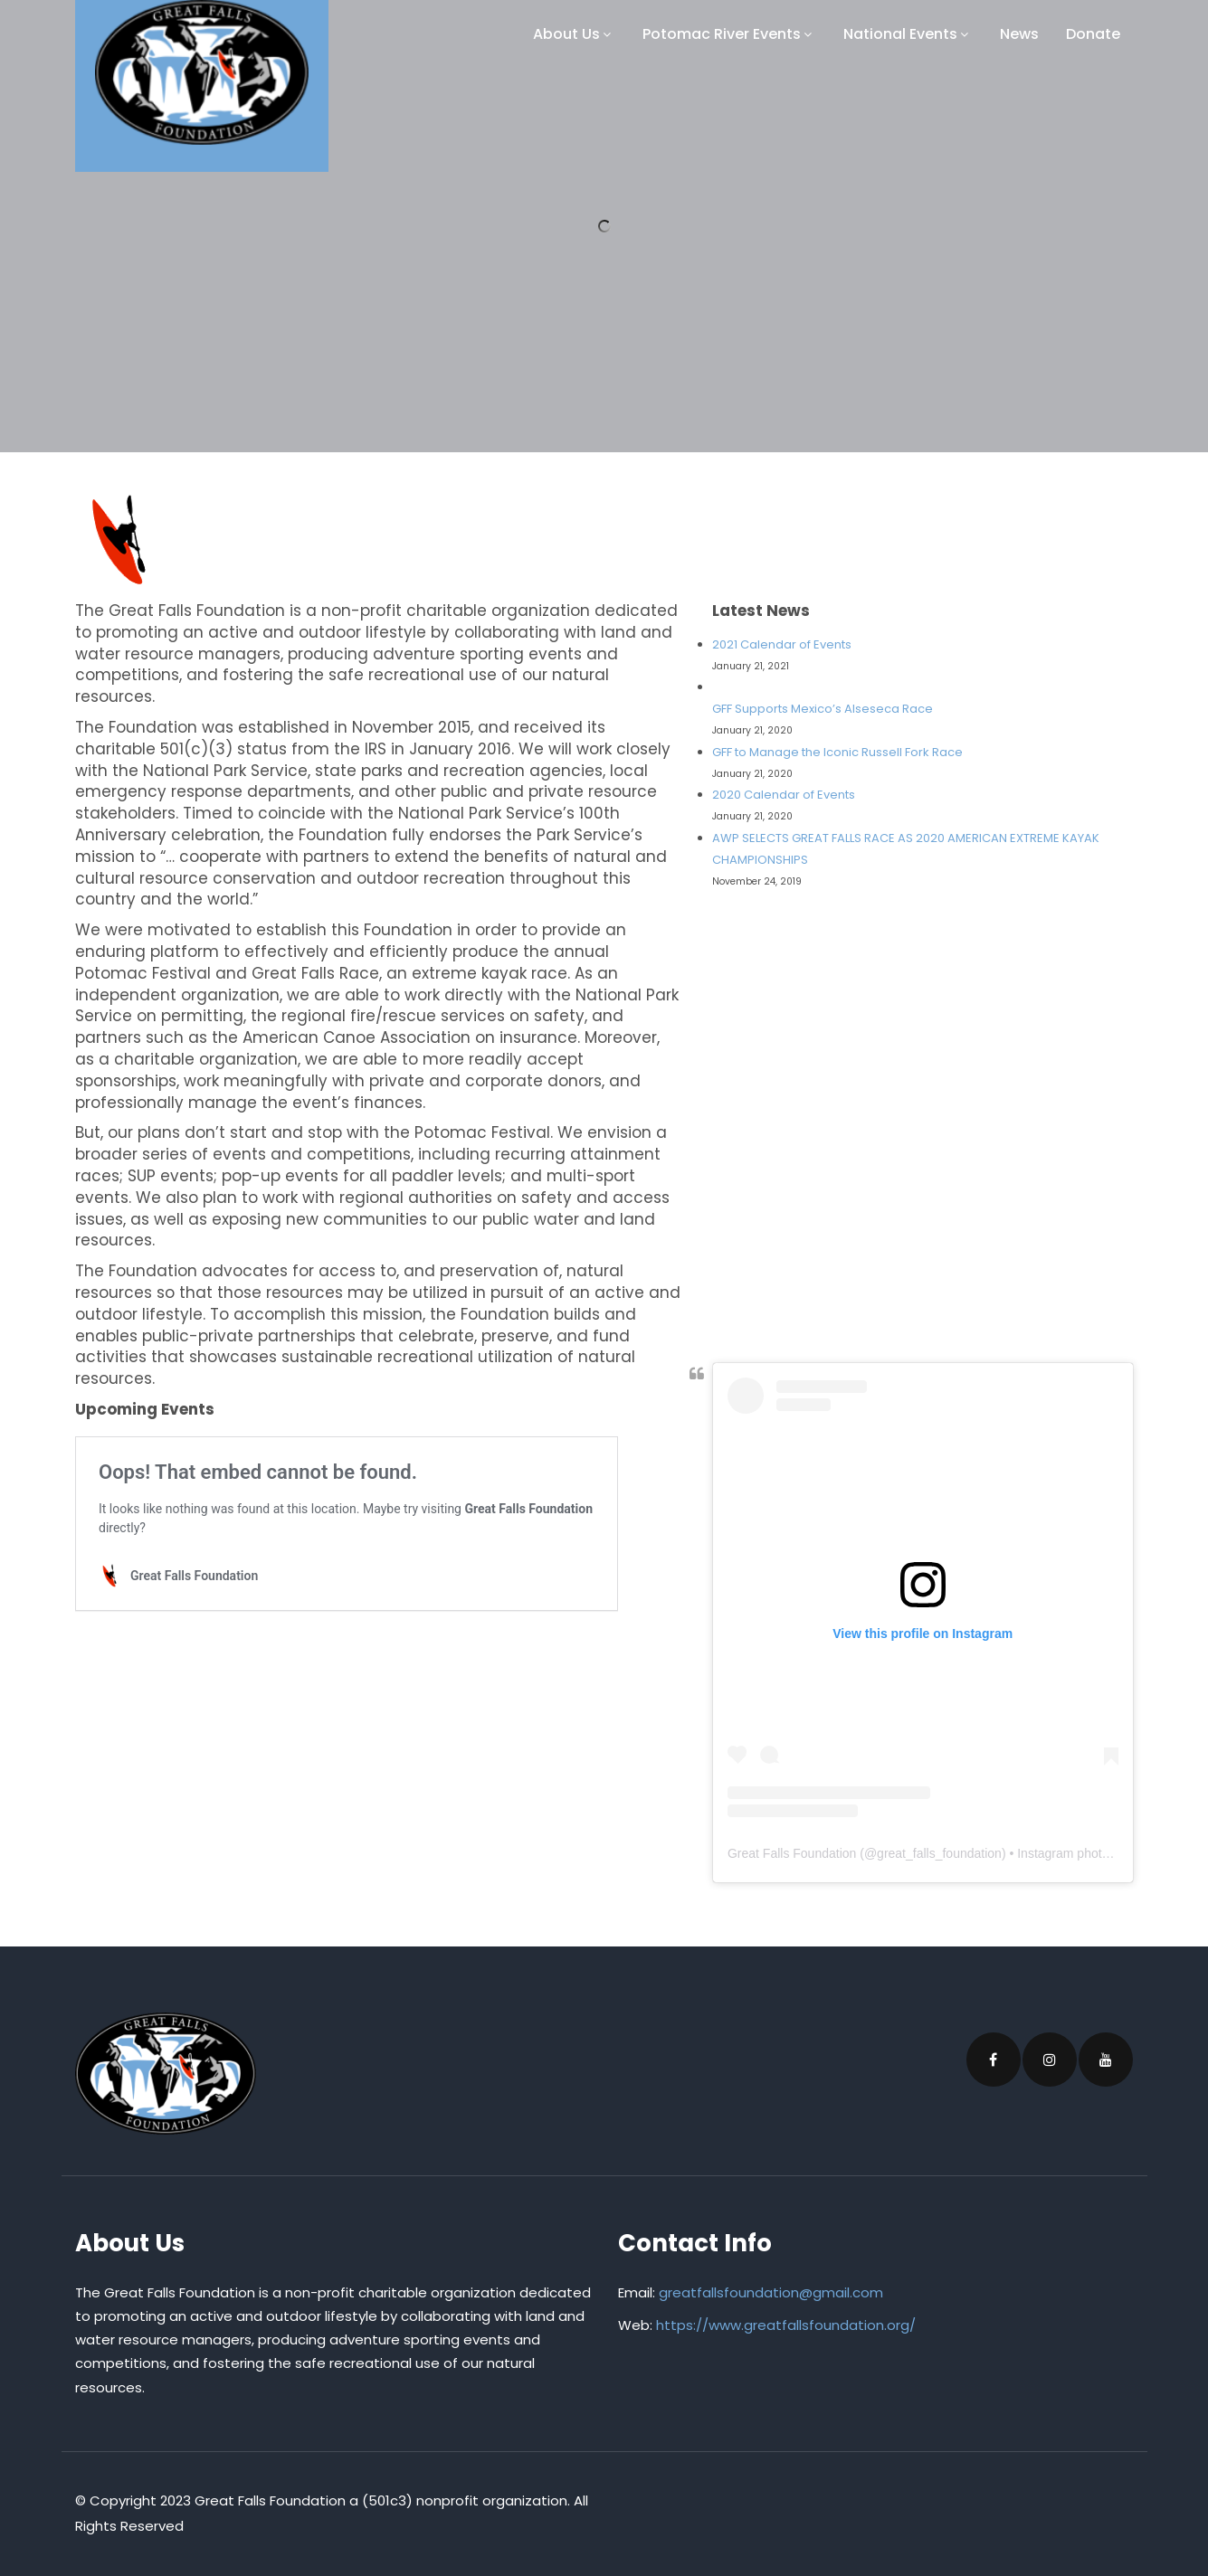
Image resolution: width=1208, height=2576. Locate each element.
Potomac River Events (729, 34)
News (1019, 34)
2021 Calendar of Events (781, 644)
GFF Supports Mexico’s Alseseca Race (822, 708)
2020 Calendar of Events (783, 794)
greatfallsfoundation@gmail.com (771, 2292)
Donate (1093, 34)
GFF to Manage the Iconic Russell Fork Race (837, 752)
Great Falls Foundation (792, 1853)
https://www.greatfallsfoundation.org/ (786, 2325)
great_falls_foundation (939, 1853)
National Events (908, 34)
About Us (574, 34)
